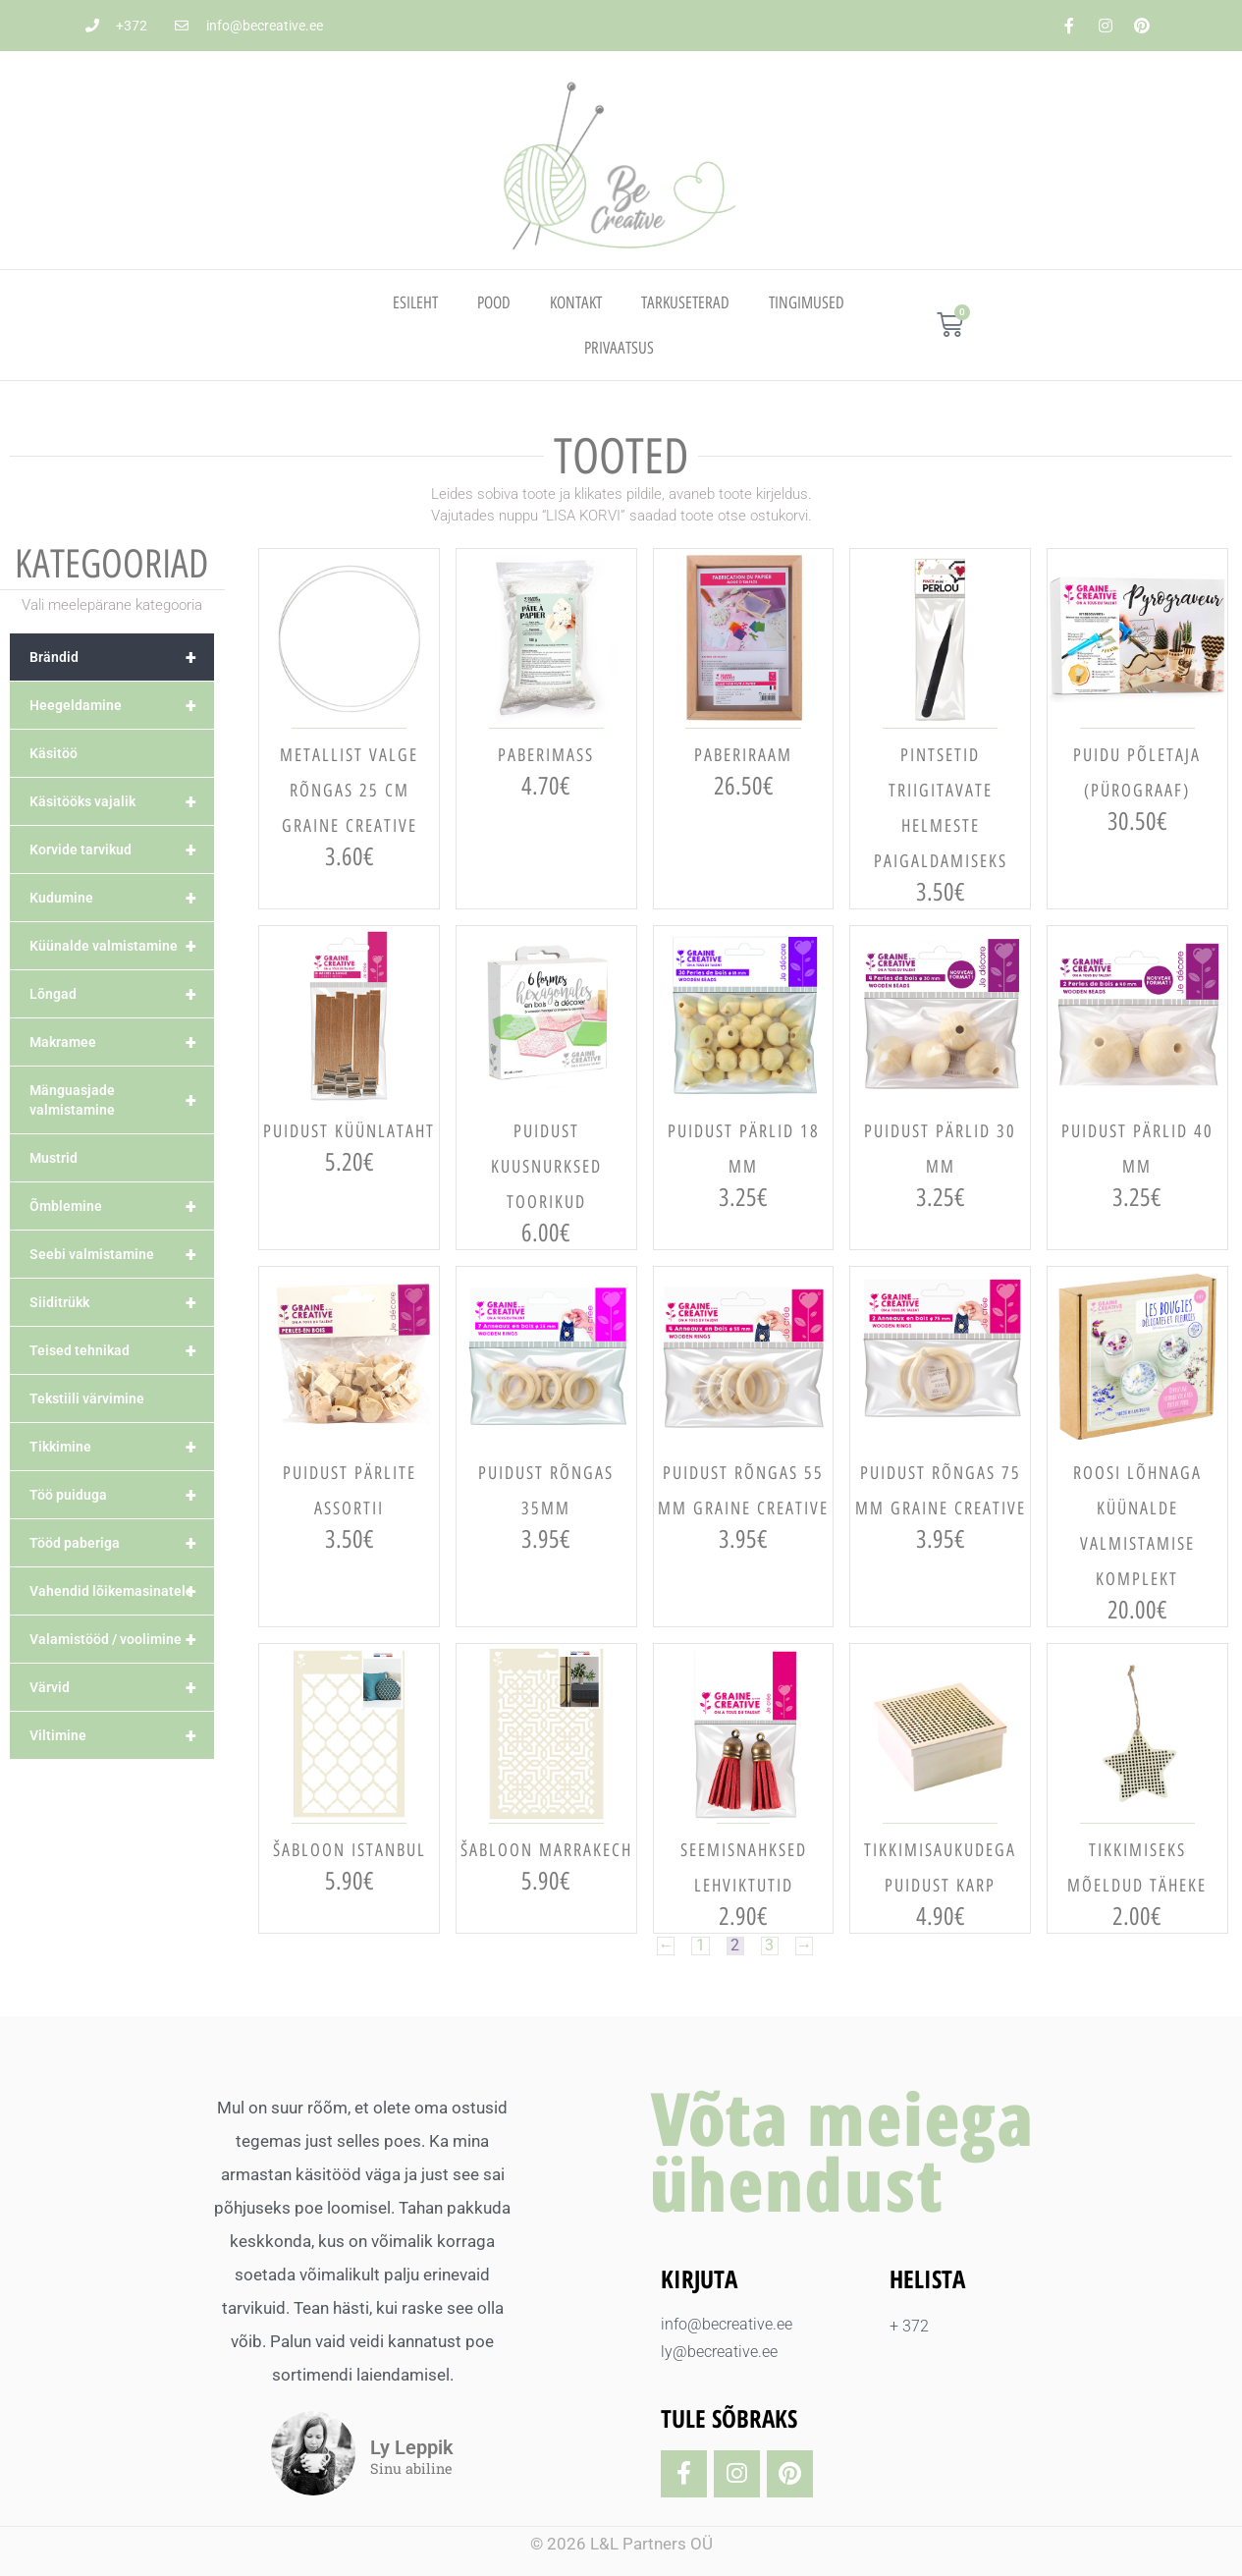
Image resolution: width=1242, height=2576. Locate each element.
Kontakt (576, 302)
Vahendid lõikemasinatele (121, 1591)
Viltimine (121, 1735)
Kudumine (121, 897)
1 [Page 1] (700, 1946)
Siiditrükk (121, 1302)
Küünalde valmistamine (121, 945)
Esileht (415, 302)
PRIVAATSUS (619, 347)
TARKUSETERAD (685, 302)
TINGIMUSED (806, 302)
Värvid (121, 1687)
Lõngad (121, 993)
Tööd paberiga (121, 1542)
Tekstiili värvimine (86, 1398)
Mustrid (53, 1158)
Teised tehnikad (121, 1350)
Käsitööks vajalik (121, 801)
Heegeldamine (121, 705)
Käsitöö (53, 753)
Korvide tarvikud (121, 849)
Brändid (121, 657)
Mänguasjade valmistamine (121, 1100)
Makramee (121, 1042)
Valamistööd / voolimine (121, 1639)
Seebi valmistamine (121, 1254)
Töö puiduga (121, 1494)
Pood (494, 302)
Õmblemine (121, 1206)
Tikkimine (121, 1446)
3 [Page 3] (771, 1946)
